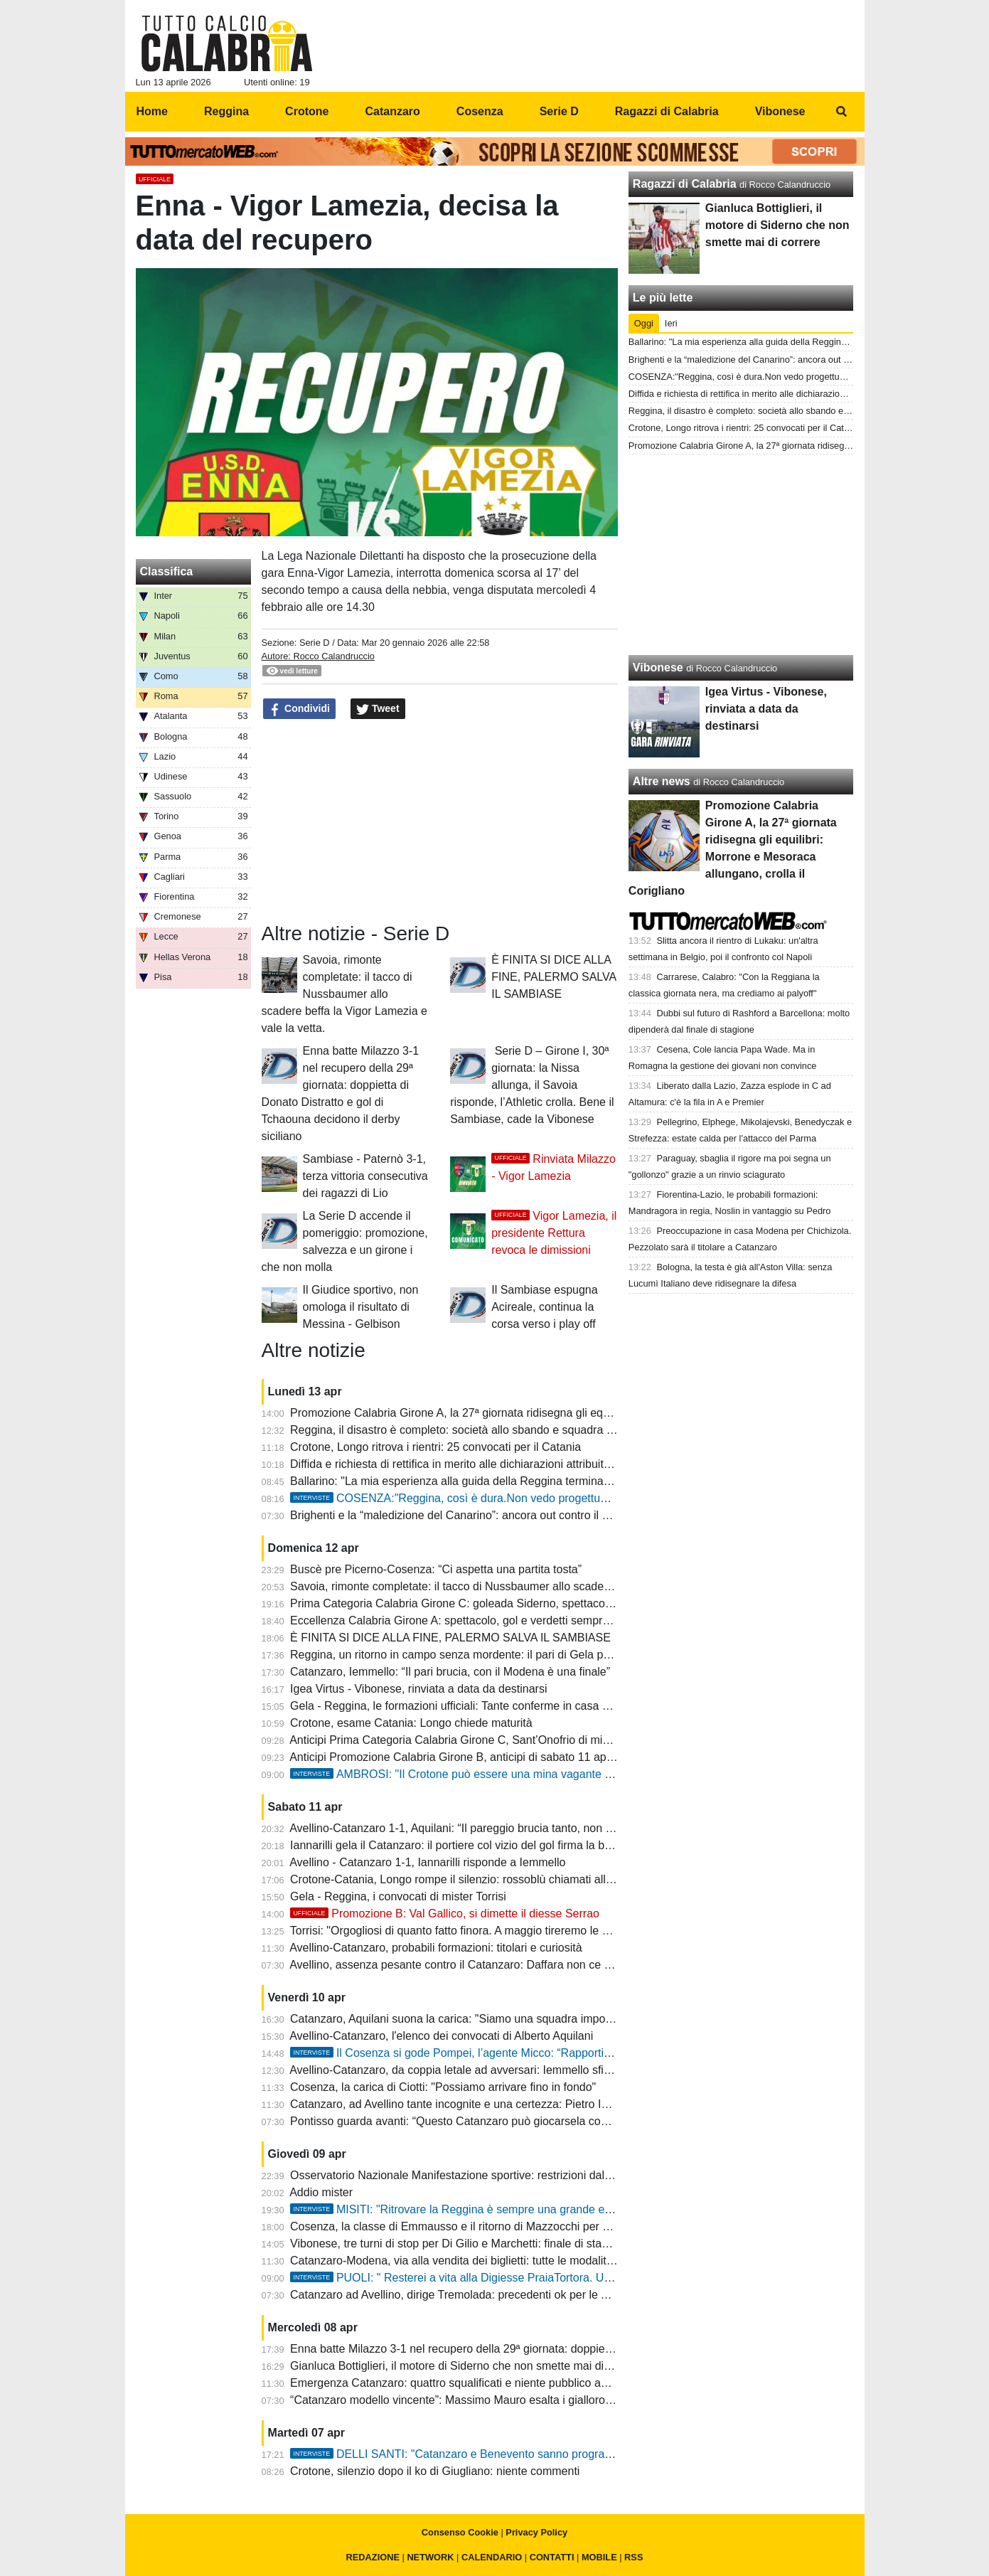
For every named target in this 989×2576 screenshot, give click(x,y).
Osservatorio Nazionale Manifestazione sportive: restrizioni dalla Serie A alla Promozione (513, 2175)
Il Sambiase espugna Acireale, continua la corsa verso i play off (544, 1307)
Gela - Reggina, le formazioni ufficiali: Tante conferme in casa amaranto (470, 1706)
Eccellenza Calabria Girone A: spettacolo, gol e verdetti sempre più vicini (473, 1620)
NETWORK (430, 2557)
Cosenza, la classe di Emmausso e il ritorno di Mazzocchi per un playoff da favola (495, 2226)
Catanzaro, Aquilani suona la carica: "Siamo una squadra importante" (464, 2019)
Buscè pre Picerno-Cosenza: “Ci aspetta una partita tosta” (436, 1569)
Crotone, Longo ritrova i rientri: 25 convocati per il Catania (435, 1447)
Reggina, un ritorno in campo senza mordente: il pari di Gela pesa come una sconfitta (505, 1655)
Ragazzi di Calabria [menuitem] (667, 111)
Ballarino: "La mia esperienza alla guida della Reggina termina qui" (458, 1481)
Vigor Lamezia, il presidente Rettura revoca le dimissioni (553, 1233)
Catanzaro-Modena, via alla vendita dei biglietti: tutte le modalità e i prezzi (475, 2261)
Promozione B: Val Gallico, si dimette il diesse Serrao (444, 1913)
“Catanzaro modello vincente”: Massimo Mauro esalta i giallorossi (454, 2400)
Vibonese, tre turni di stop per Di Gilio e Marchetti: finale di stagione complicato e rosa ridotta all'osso (543, 2243)
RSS (633, 2557)
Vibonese (658, 667)
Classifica (166, 571)
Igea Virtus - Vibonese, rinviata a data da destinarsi (418, 1689)
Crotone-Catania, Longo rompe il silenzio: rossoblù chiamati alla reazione (474, 1879)
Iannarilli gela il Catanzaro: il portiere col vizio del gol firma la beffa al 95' (471, 1845)
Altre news (661, 781)
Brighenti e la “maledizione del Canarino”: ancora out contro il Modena (466, 1515)
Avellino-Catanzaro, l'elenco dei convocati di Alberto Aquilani (441, 2036)
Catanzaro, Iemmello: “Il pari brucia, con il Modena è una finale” (450, 1672)
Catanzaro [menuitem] (392, 111)
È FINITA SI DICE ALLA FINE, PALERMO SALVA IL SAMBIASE (553, 977)
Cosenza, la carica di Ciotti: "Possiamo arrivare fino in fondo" (443, 2087)
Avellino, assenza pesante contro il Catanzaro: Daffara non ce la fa (457, 1965)
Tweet (378, 709)
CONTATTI (552, 2557)
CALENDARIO (491, 2557)
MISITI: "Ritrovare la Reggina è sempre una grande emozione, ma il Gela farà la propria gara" (549, 2209)
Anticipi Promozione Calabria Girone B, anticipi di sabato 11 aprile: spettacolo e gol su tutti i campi (536, 1757)
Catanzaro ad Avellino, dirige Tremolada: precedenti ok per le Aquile (461, 2295)
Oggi (643, 323)
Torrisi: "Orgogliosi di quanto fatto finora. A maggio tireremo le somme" (466, 1931)
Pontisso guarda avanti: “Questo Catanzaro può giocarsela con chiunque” (475, 2121)
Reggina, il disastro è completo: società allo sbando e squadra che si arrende (484, 1430)
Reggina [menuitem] (226, 111)
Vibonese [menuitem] (780, 111)
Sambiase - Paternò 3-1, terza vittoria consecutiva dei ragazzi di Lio (365, 1176)
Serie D (314, 642)
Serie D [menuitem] (559, 111)
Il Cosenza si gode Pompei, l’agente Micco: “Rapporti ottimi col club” (485, 2053)
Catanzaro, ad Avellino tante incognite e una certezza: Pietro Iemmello (467, 2104)
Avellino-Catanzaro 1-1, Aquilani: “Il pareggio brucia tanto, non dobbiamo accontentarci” (509, 1828)
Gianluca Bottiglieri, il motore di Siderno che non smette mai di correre (466, 2366)
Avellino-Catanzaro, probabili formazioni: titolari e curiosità (435, 1948)
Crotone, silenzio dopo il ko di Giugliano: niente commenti (434, 2471)
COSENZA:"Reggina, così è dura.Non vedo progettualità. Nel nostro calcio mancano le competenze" (566, 1498)
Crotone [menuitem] (306, 111)
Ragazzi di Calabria (685, 184)
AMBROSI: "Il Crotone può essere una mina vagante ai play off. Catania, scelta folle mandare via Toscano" (582, 1774)
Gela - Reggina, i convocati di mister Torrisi (398, 1896)
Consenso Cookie (460, 2532)
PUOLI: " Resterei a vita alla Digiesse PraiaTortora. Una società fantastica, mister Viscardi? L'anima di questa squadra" (612, 2278)
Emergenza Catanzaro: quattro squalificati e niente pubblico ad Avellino (469, 2383)
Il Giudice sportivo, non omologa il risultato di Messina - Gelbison (361, 1307)
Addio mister (321, 2192)
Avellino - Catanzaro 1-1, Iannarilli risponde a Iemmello (427, 1862)
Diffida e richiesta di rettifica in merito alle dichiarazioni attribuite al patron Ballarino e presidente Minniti (548, 1464)
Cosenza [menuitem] (479, 111)
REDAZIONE (373, 2557)
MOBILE (599, 2557)
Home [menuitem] (152, 111)
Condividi (299, 709)
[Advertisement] (741, 555)
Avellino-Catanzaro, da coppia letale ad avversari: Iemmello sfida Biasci (471, 2070)
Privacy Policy (536, 2532)
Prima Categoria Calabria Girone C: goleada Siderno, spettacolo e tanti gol (478, 1603)
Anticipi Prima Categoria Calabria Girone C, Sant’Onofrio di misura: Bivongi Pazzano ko (510, 1740)
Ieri (671, 323)
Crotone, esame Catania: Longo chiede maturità (411, 1723)
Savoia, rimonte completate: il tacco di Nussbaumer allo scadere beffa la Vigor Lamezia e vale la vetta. (344, 994)
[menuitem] (841, 111)
